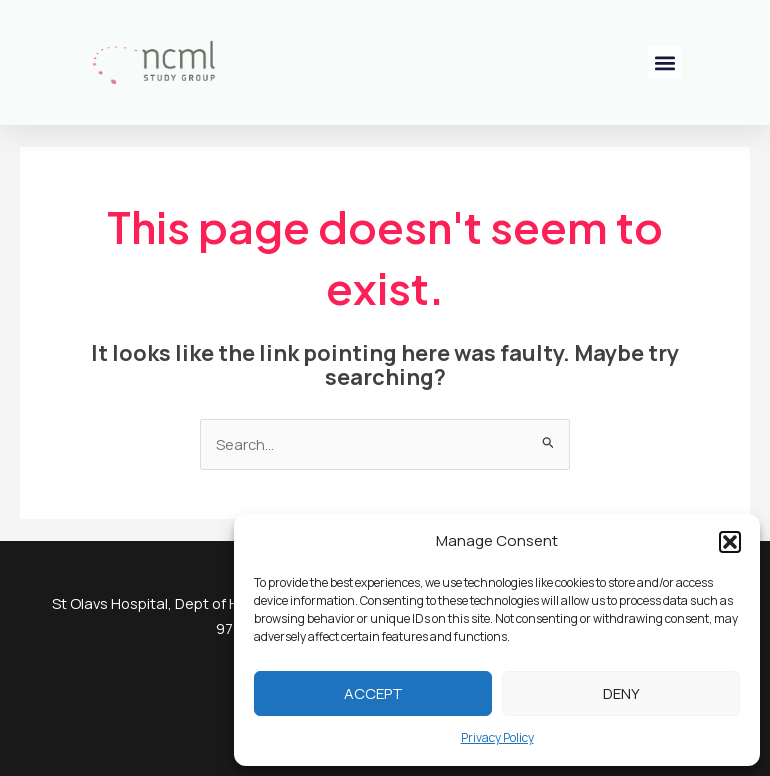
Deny (621, 693)
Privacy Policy (497, 737)
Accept (373, 693)
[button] (730, 542)
